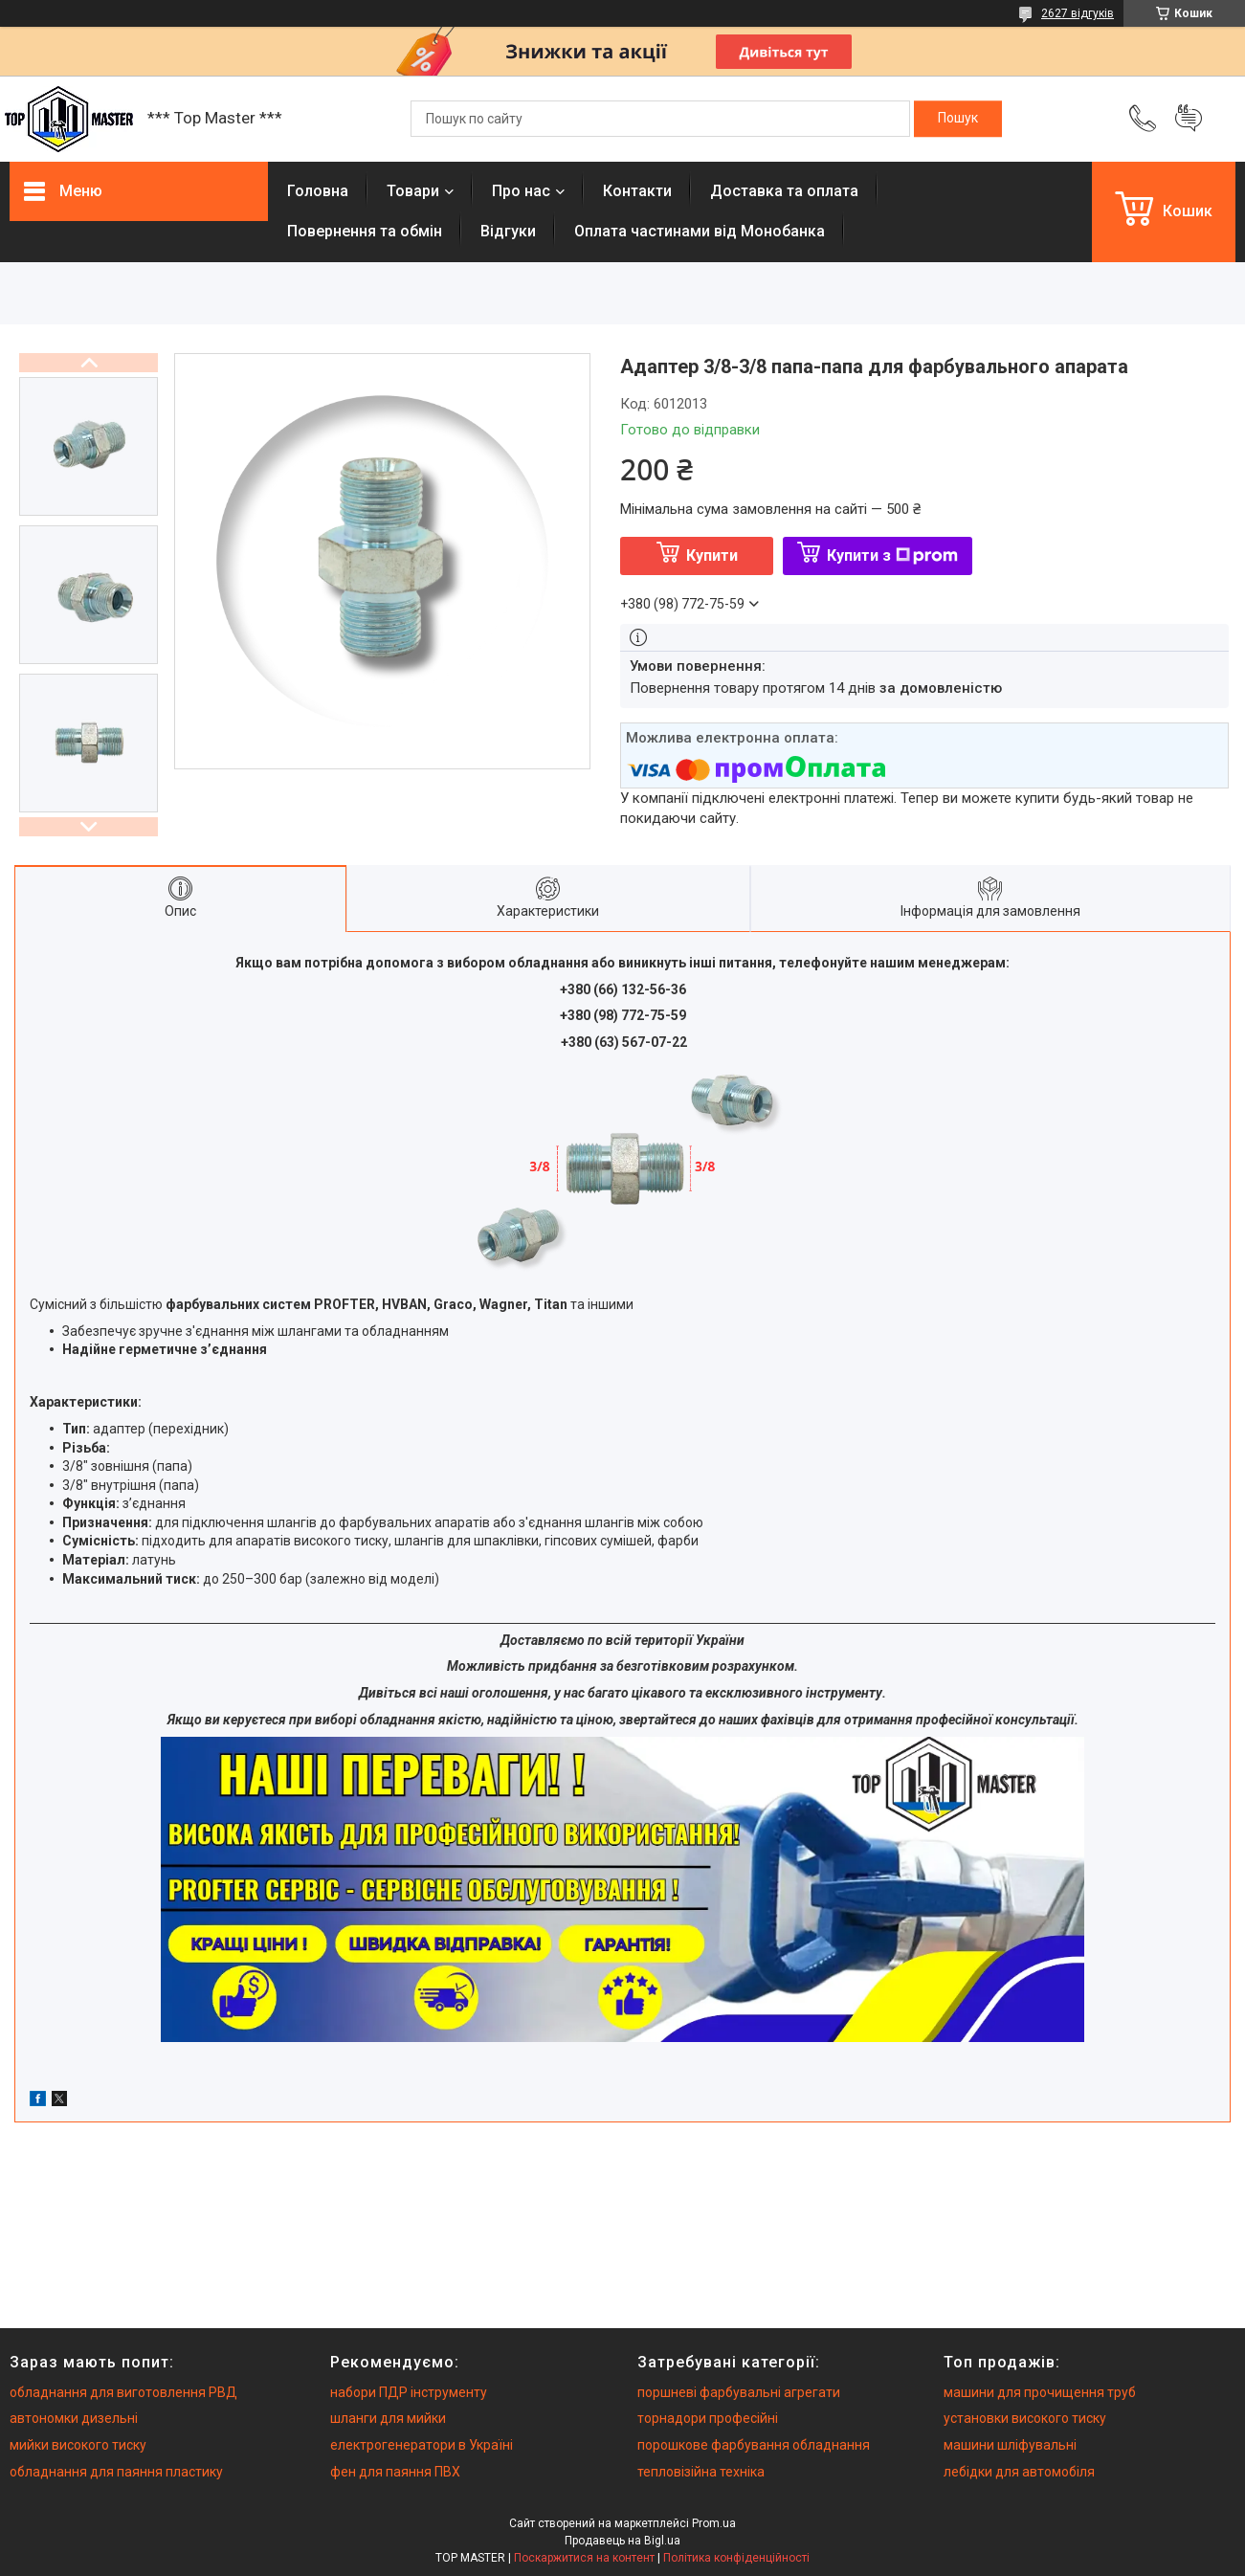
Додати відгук (1188, 119)
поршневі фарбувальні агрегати (738, 2392)
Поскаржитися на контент (584, 2558)
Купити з (892, 555)
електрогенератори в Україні (421, 2445)
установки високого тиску (1025, 2418)
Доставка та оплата (784, 191)
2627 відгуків (1077, 13)
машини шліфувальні (1010, 2445)
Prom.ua (714, 2523)
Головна (317, 191)
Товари (413, 191)
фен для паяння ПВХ (395, 2471)
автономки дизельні (74, 2418)
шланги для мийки (388, 2418)
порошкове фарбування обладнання (753, 2445)
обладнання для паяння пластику (116, 2471)
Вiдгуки (508, 231)
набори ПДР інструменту (408, 2392)
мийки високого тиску (78, 2445)
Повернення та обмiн (364, 231)
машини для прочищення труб (1040, 2392)
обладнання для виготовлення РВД (123, 2392)
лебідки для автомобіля (1019, 2471)
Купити (712, 555)
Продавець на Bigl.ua (622, 2540)
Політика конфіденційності (736, 2558)
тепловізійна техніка (701, 2471)
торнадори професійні (707, 2418)
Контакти (637, 191)
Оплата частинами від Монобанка (699, 231)
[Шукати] (958, 118)
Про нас (521, 191)
